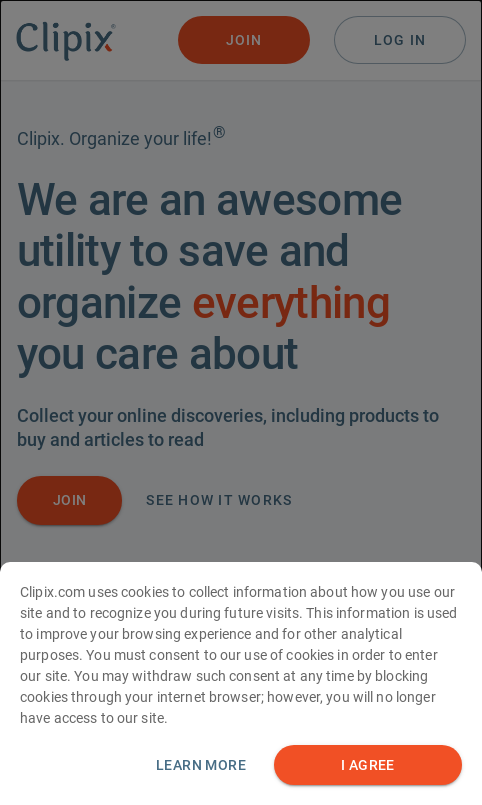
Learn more (201, 770)
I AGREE (368, 770)
